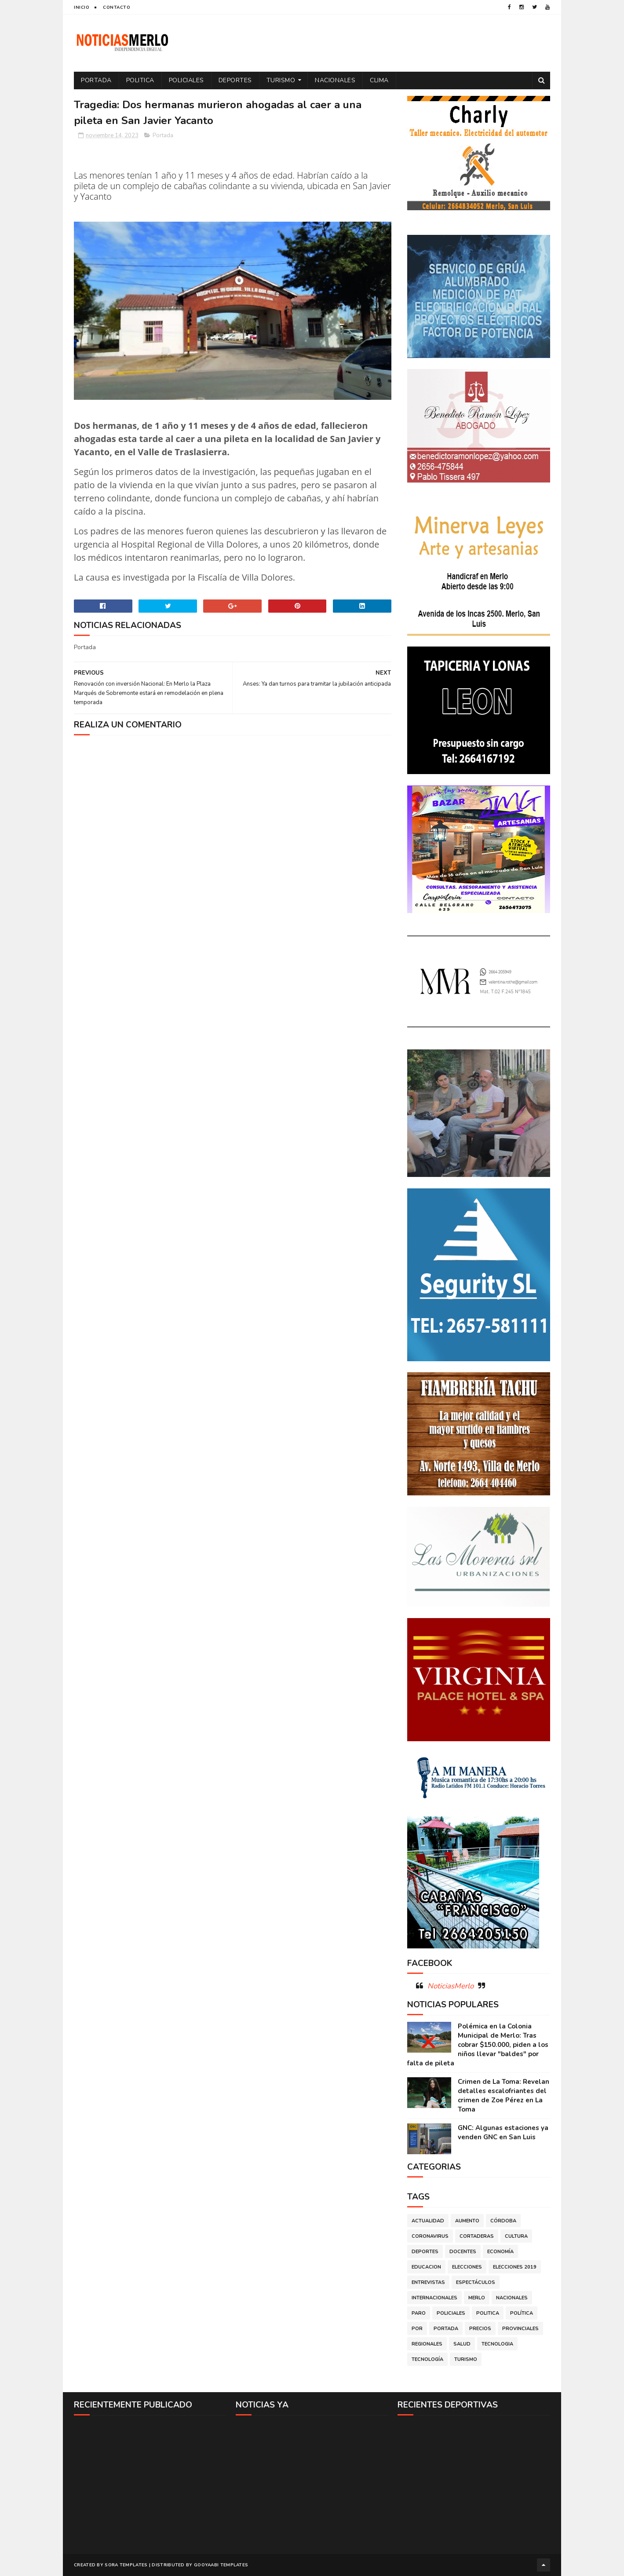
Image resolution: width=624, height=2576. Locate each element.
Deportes (235, 80)
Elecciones (467, 2267)
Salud (462, 2344)
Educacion (426, 2267)
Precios (480, 2328)
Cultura (516, 2236)
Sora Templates (126, 2565)
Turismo (281, 80)
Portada (96, 80)
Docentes (462, 2251)
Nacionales (335, 80)
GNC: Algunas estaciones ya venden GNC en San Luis (503, 2132)
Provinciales (520, 2328)
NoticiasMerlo (450, 1986)
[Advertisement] (150, 2483)
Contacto (116, 7)
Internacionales (434, 2298)
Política (521, 2313)
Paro (419, 2313)
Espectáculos (475, 2282)
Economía (500, 2251)
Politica (140, 80)
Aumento (467, 2221)
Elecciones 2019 (514, 2267)
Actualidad (428, 2221)
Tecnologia (497, 2344)
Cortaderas (477, 2236)
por (417, 2328)
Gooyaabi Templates (221, 2565)
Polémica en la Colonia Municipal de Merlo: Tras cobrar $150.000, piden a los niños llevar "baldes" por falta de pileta (477, 2045)
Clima (379, 80)
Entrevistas (428, 2282)
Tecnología (427, 2359)
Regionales (427, 2344)
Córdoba (503, 2221)
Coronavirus (430, 2236)
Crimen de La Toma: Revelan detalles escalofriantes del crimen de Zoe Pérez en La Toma (503, 2095)
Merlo (476, 2298)
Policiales (186, 80)
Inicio (81, 7)
